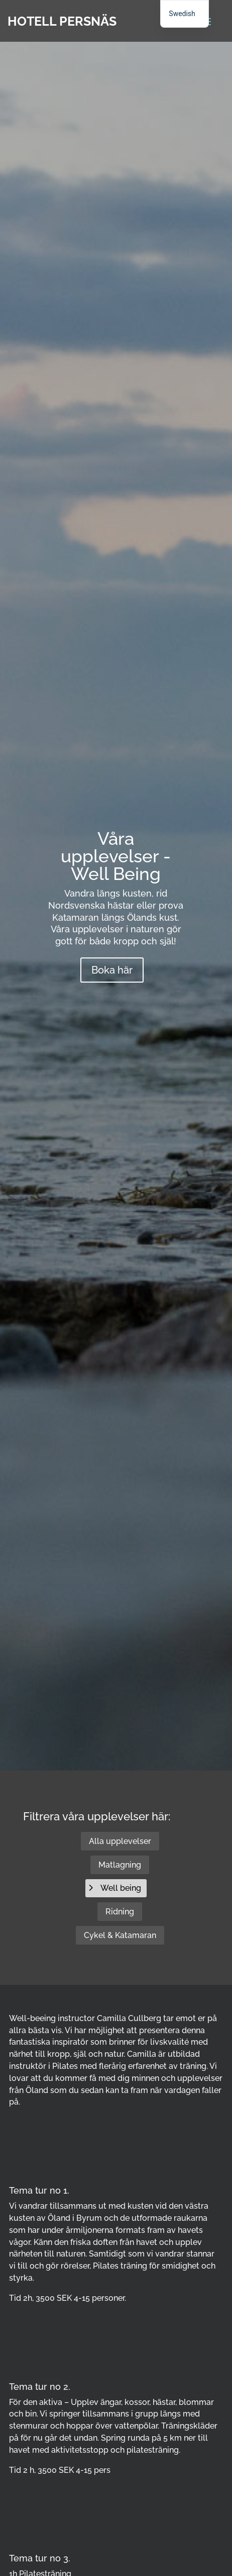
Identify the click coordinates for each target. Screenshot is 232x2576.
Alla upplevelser (120, 1841)
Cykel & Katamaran (120, 1935)
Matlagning (119, 1865)
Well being (120, 1888)
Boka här (112, 970)
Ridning (119, 1911)
